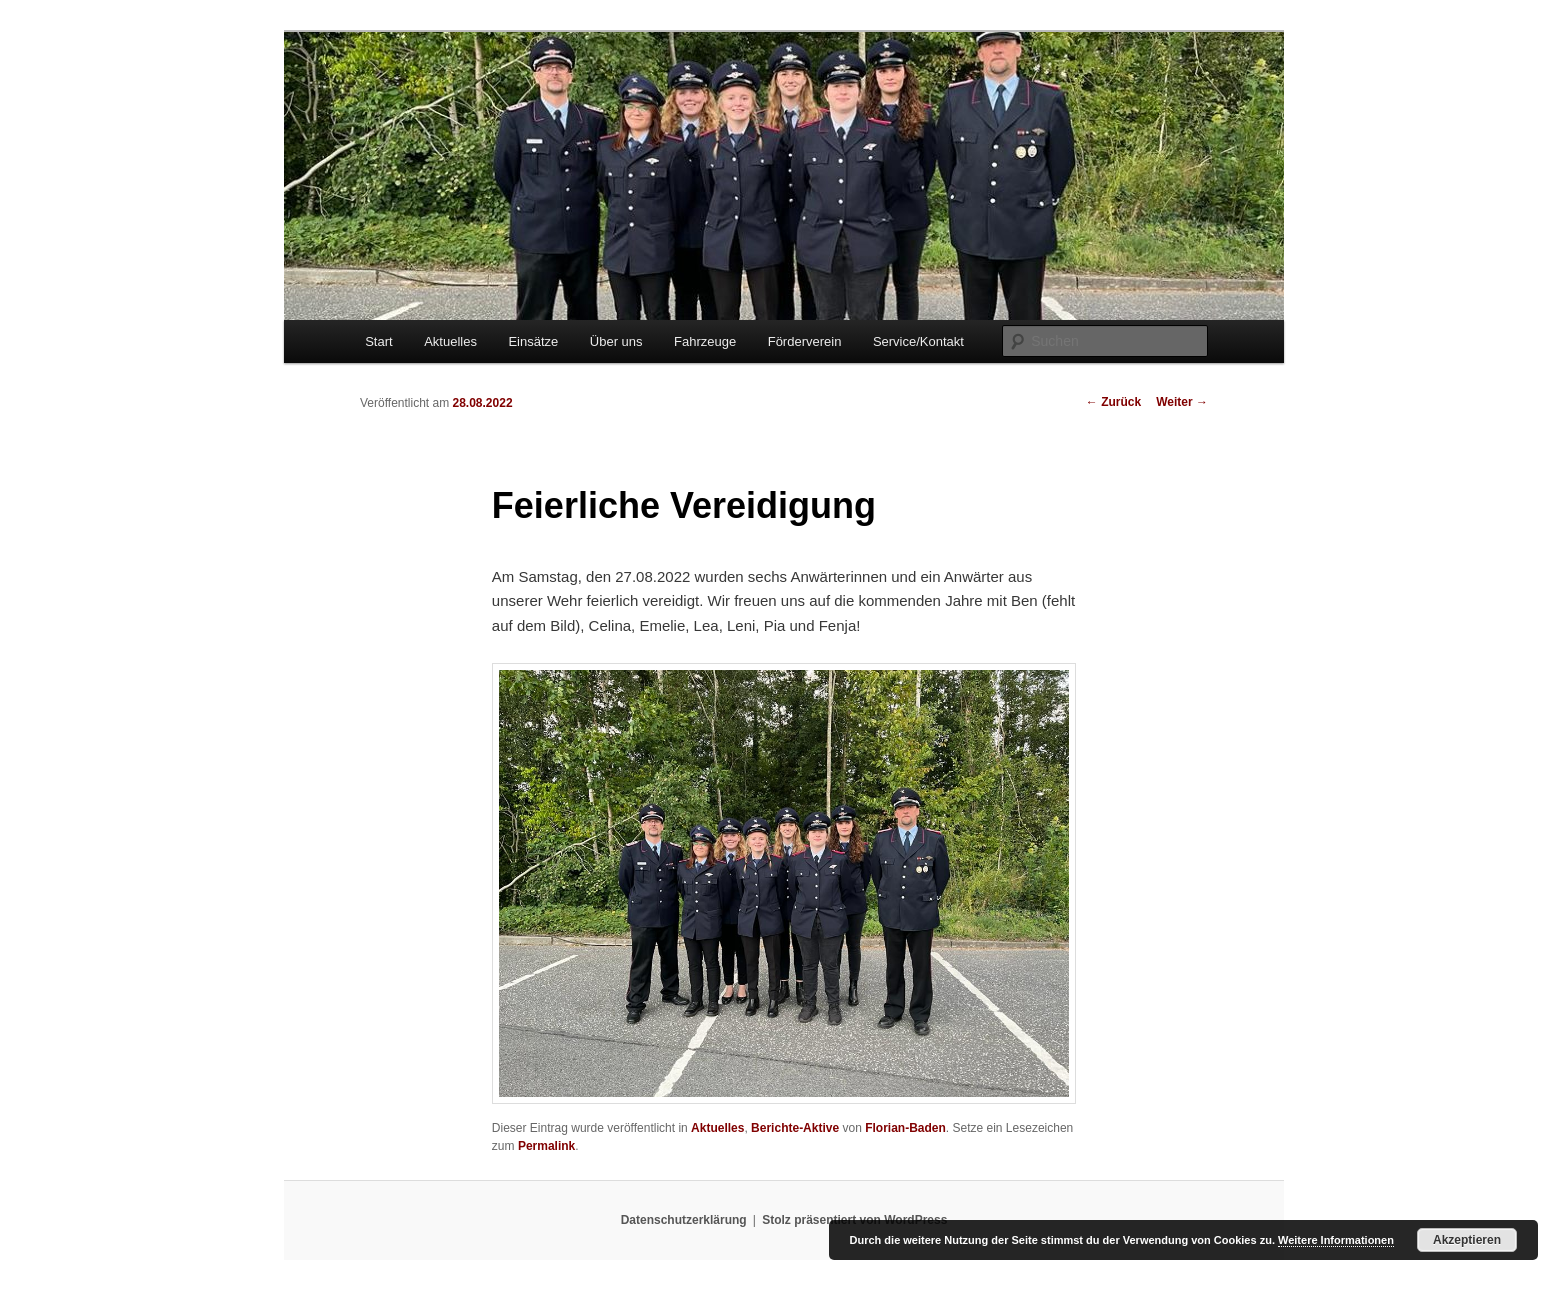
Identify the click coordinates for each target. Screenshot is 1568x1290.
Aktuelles (450, 341)
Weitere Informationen (1336, 1240)
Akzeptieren (1467, 1240)
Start (378, 341)
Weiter (1182, 402)
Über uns (616, 341)
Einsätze (533, 341)
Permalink (546, 1146)
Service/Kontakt (918, 341)
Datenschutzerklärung (684, 1220)
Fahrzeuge (705, 341)
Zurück (1113, 402)
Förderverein (805, 341)
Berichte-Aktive (795, 1128)
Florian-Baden (905, 1128)
